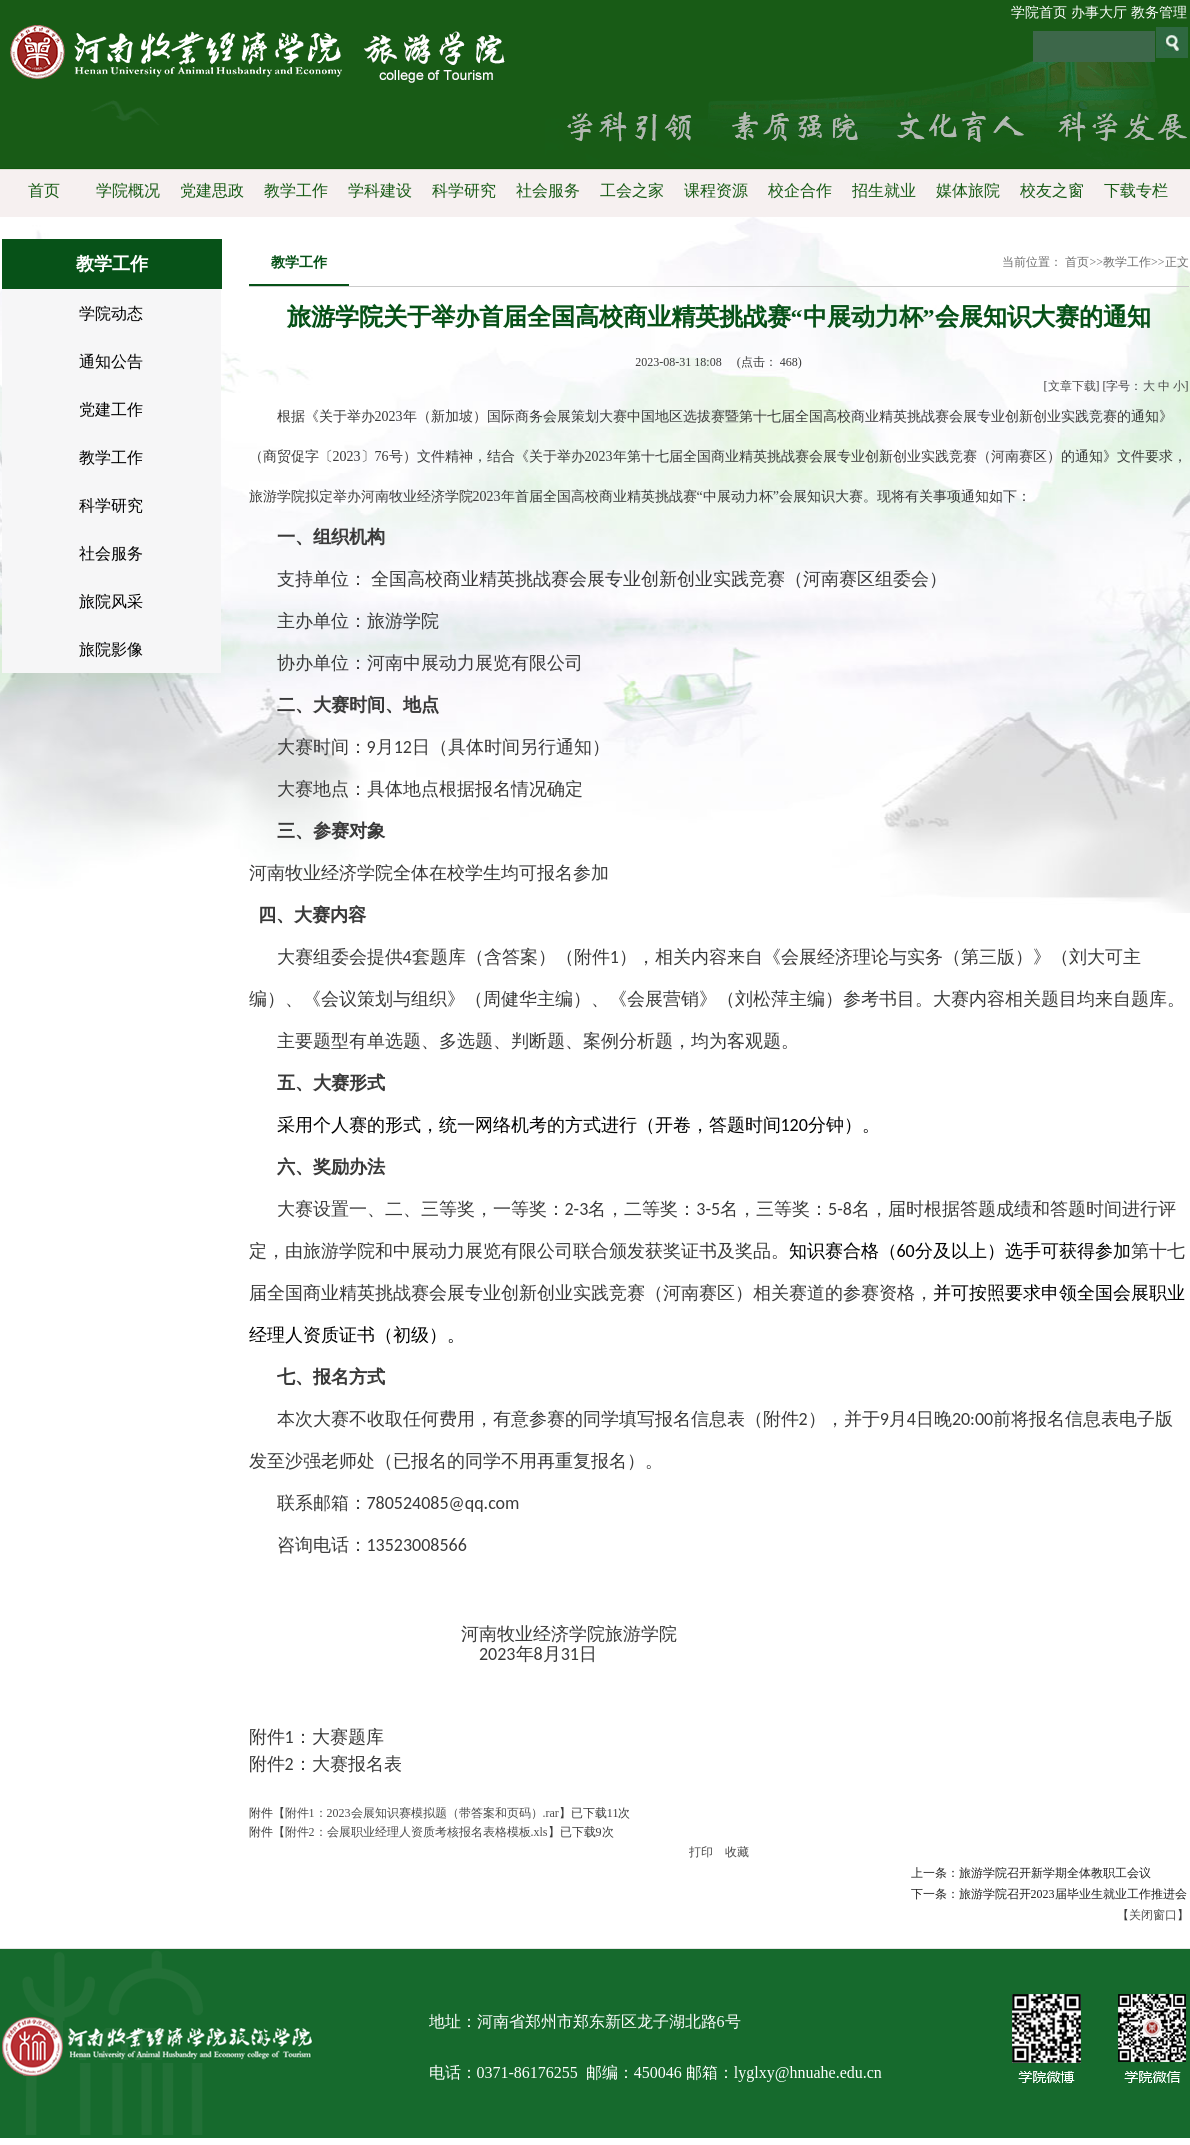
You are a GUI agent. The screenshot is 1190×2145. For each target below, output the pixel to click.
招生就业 (883, 190)
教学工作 (295, 190)
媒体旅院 (967, 190)
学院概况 (127, 190)
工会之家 (631, 190)
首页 (43, 190)
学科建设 (379, 190)
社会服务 (547, 190)
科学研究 (463, 190)
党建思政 (211, 190)
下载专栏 (1135, 190)
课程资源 (715, 190)
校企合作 (799, 190)
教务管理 (1159, 12)
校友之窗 (1051, 190)
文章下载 (1072, 386)
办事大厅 (1099, 12)
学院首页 (1039, 12)
